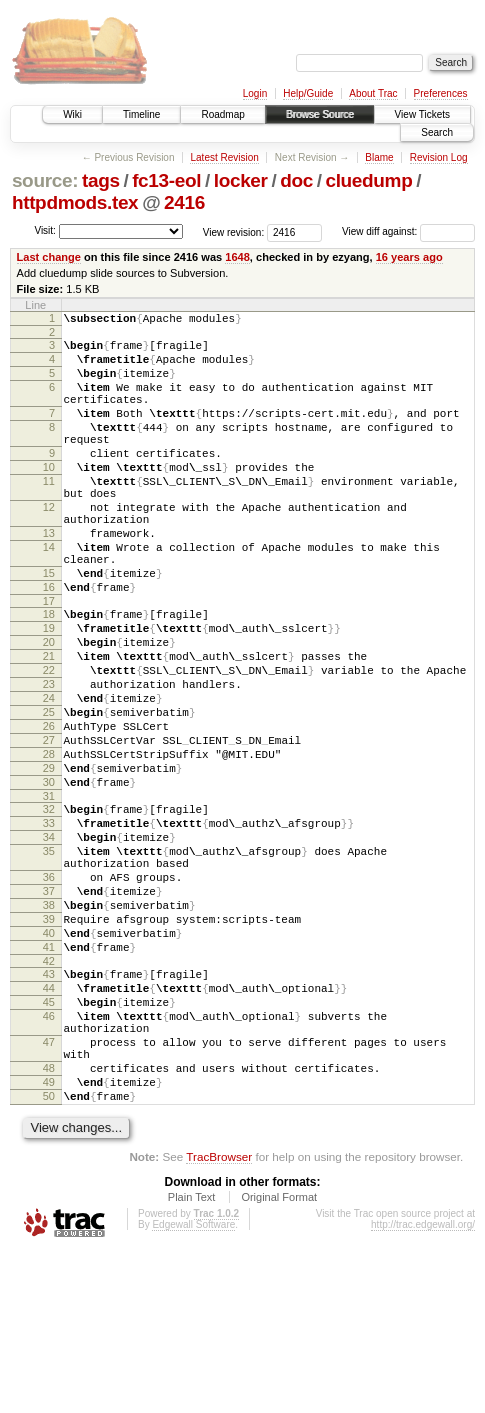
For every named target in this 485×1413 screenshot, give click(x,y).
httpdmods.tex (75, 202)
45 (49, 1140)
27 (49, 827)
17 (49, 661)
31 (49, 895)
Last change (49, 257)
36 (49, 991)
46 (49, 1157)
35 (49, 959)
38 (49, 1025)
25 (49, 793)
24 (49, 776)
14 (49, 595)
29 (49, 861)
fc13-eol (166, 180)
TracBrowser (219, 1318)
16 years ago (409, 257)
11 (49, 514)
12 (49, 546)
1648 (237, 257)
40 (49, 1059)
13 (49, 578)
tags (101, 180)
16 (49, 644)
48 (49, 1221)
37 (49, 1008)
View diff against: (408, 231)
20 (49, 708)
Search (437, 132)
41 (49, 1076)
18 (49, 674)
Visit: (45, 230)
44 (49, 1123)
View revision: (234, 231)
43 (49, 1106)
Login (255, 93)
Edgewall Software (193, 1386)
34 (49, 942)
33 (49, 925)
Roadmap (222, 114)
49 (49, 1238)
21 (49, 725)
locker (241, 180)
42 (49, 1093)
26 (49, 810)
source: (45, 180)
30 (49, 878)
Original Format (279, 1359)
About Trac (373, 93)
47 (49, 1189)
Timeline (141, 114)
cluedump (368, 180)
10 (49, 497)
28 (49, 844)
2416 (184, 202)
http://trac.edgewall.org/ (423, 1386)
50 (49, 1255)
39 (49, 1042)
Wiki (72, 114)
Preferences (441, 93)
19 (49, 691)
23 (49, 759)
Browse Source (320, 114)
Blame (379, 157)
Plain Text (192, 1359)
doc (296, 180)
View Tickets (422, 114)
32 (49, 908)
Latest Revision (224, 157)
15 (49, 627)
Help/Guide (308, 93)
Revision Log (439, 157)
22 (49, 742)
